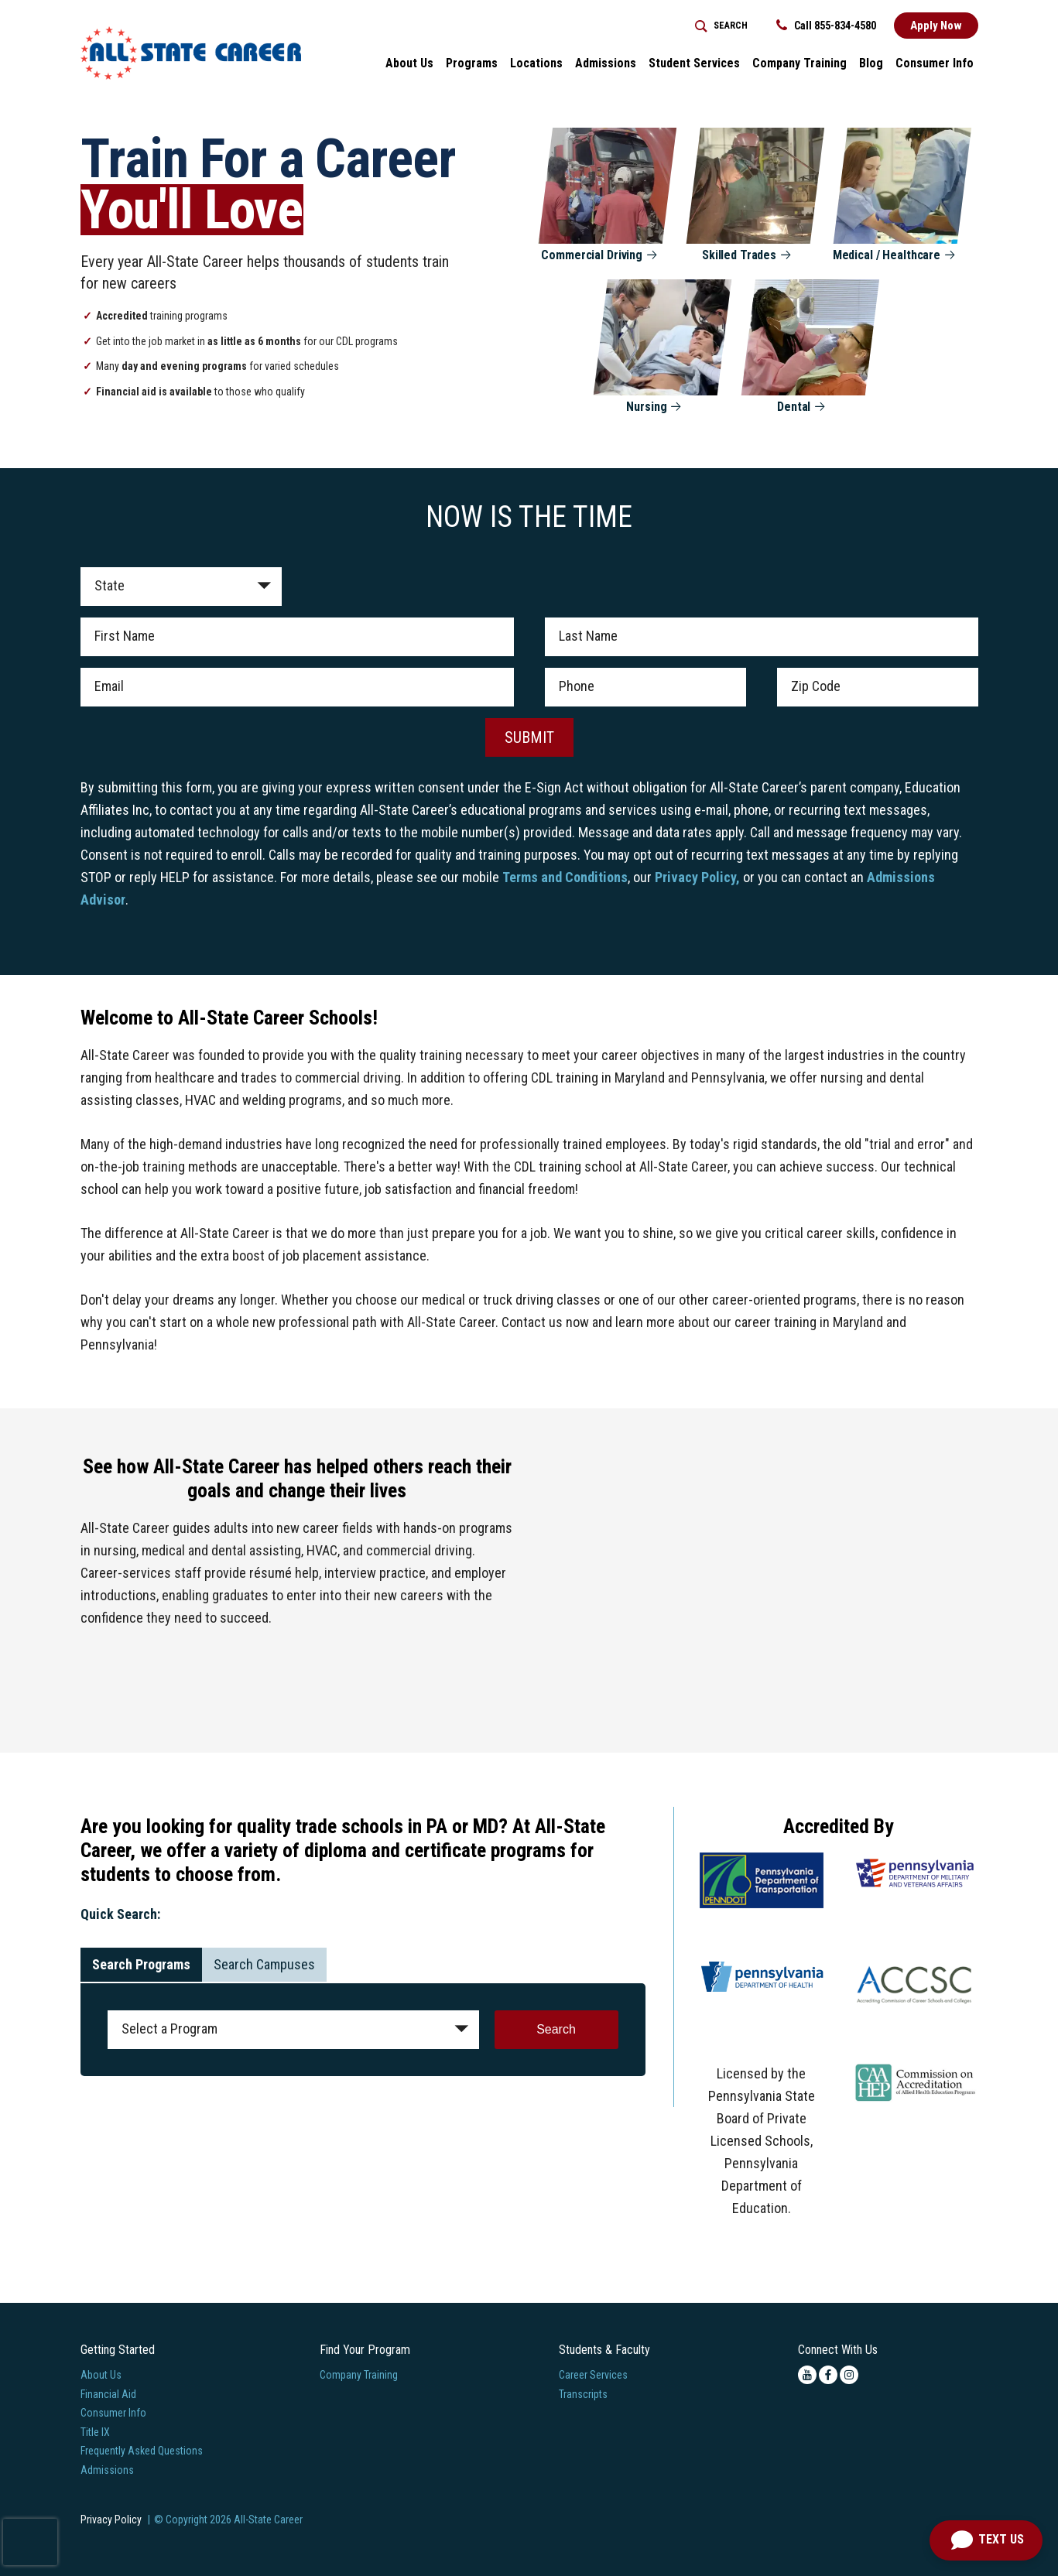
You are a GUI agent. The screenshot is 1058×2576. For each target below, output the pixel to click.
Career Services (593, 2375)
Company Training (359, 2375)
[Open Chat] (986, 2540)
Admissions (107, 2470)
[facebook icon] (828, 2375)
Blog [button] (871, 63)
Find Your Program (365, 2349)
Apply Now (936, 25)
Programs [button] (472, 63)
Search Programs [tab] (141, 1964)
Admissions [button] (605, 63)
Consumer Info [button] (934, 63)
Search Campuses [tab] (264, 1964)
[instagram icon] (849, 2375)
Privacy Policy (111, 2519)
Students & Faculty (604, 2349)
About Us (101, 2375)
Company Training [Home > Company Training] (799, 63)
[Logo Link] (190, 53)
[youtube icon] (807, 2375)
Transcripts (583, 2394)
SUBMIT (529, 737)
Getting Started (117, 2349)
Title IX (95, 2432)
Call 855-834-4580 (826, 25)
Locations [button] (536, 63)
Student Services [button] (694, 63)
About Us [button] (409, 63)
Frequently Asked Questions (141, 2450)
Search (556, 2029)
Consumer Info (113, 2413)
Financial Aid (108, 2394)
